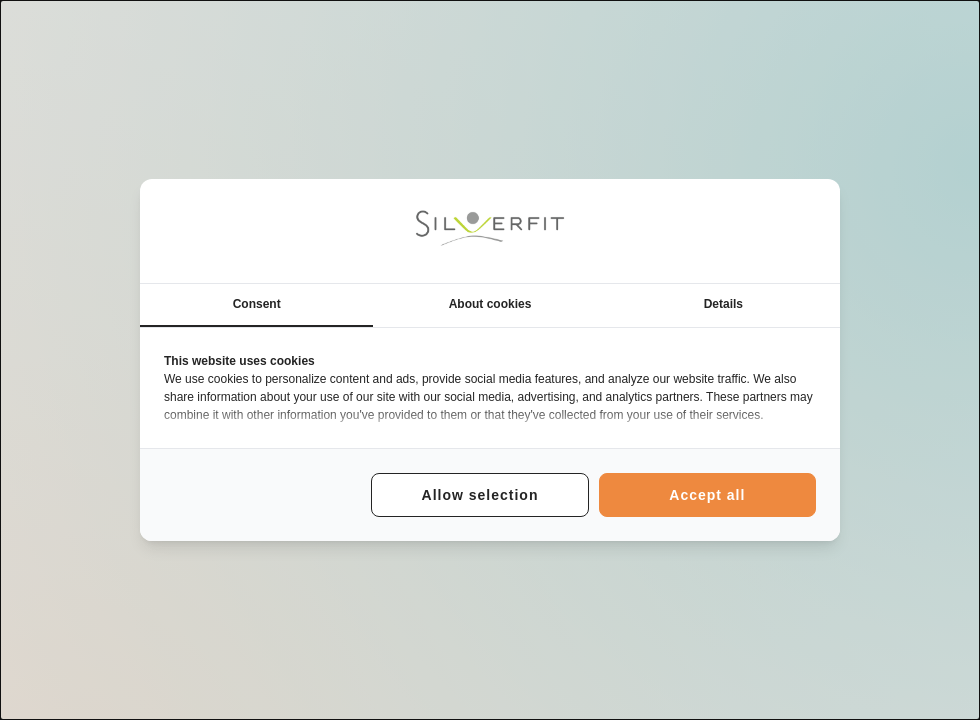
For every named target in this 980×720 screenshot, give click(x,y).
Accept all (707, 495)
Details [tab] (723, 304)
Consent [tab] (257, 304)
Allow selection (480, 495)
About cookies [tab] (490, 304)
